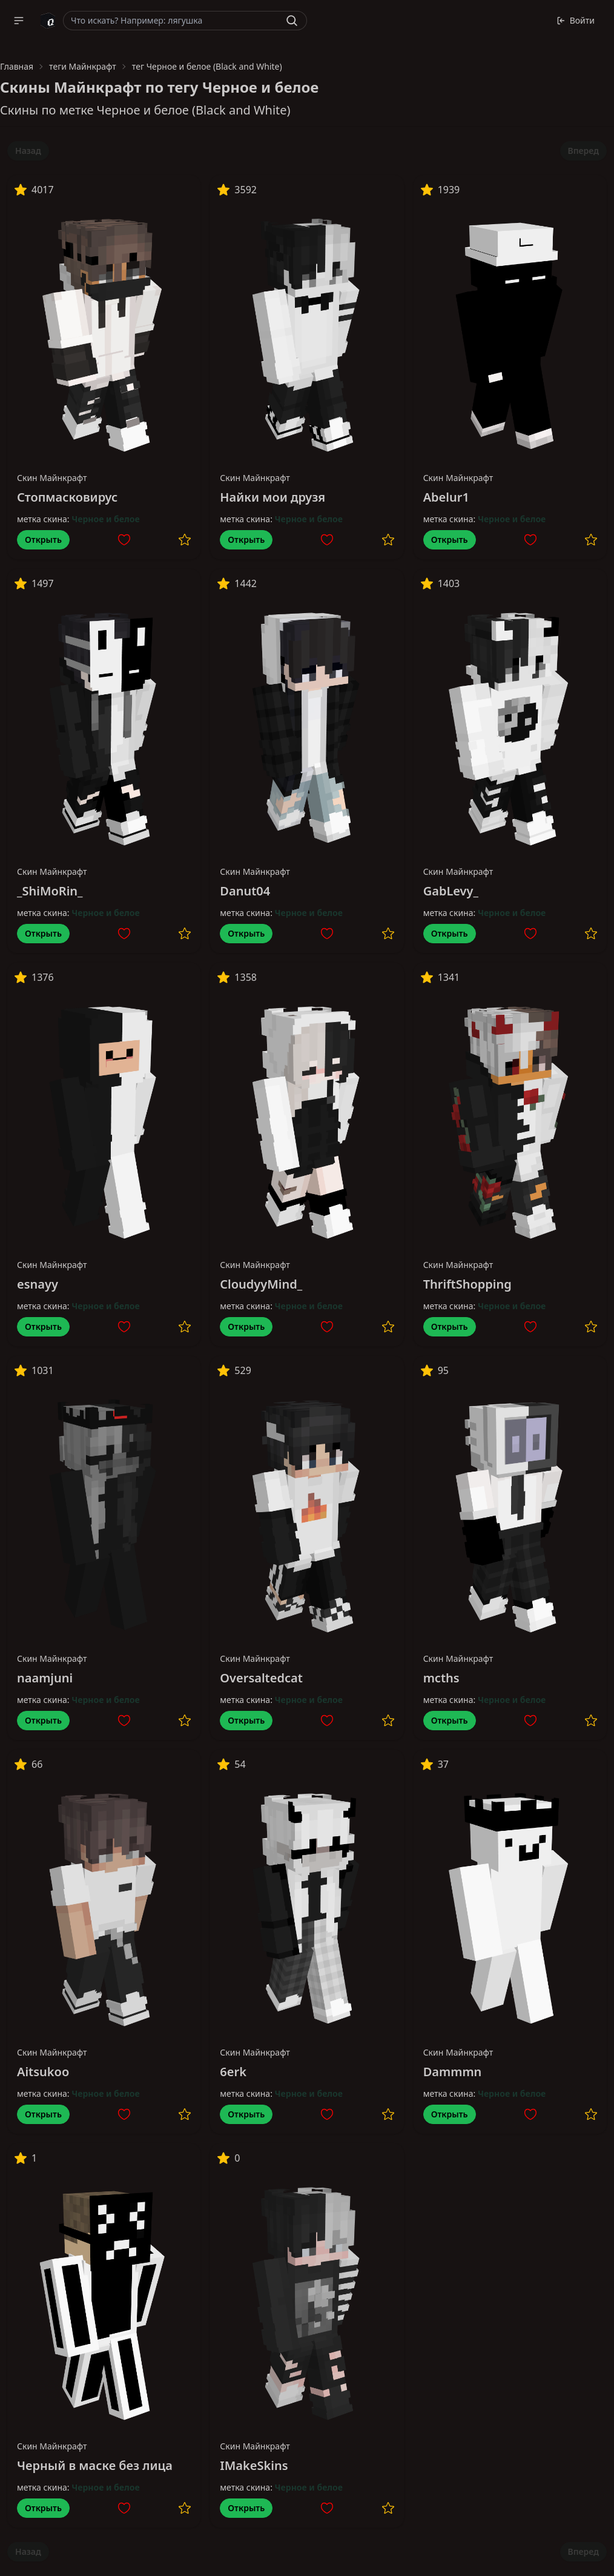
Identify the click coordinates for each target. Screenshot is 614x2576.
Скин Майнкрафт (52, 477)
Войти (575, 20)
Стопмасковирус (67, 497)
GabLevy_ (450, 891)
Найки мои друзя (272, 497)
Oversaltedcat (261, 1678)
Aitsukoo (43, 2071)
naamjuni (45, 1678)
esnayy (37, 1284)
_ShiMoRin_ (50, 891)
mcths (441, 1678)
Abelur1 (446, 497)
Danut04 (245, 891)
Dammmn (452, 2071)
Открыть (43, 539)
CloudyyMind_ (261, 1284)
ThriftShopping (467, 1284)
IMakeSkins (254, 2465)
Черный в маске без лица (95, 2465)
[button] (19, 20)
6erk (233, 2071)
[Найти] (292, 20)
